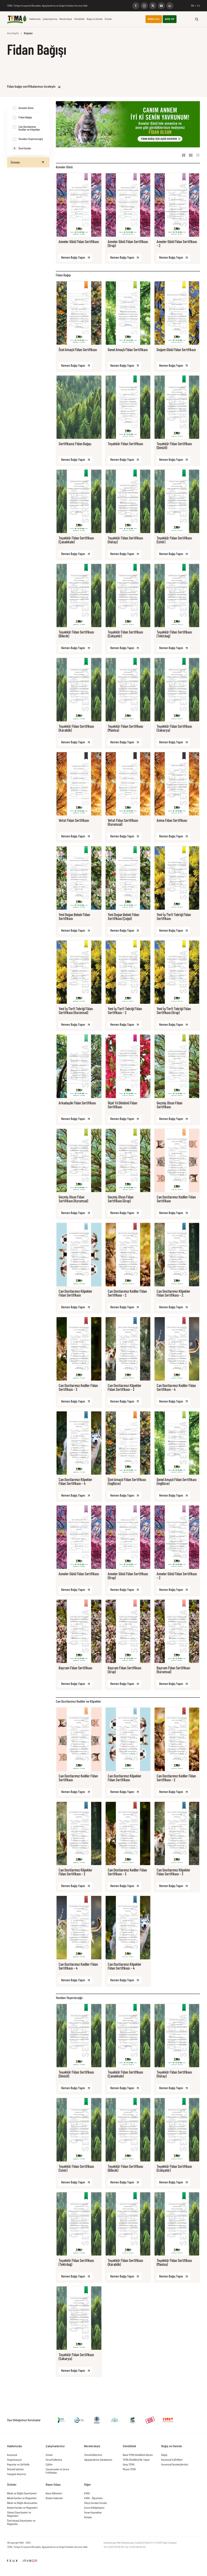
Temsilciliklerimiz (93, 2454)
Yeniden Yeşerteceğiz (30, 138)
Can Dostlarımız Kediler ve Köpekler (29, 128)
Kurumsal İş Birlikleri (172, 2459)
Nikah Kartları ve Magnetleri (22, 2498)
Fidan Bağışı (25, 117)
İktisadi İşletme (15, 2469)
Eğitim (49, 2464)
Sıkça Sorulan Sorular (95, 2502)
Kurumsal (12, 2454)
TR (192, 5)
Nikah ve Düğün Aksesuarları (22, 2502)
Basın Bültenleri (54, 2493)
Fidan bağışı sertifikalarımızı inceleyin (31, 86)
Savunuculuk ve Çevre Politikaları (57, 2470)
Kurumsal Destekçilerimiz (174, 2464)
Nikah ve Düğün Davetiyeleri (22, 2493)
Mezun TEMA (129, 2469)
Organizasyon (14, 2459)
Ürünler (108, 18)
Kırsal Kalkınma (54, 2459)
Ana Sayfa (13, 33)
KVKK (87, 2493)
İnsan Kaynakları (93, 2512)
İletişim (88, 2517)
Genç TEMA (128, 2464)
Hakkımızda (35, 18)
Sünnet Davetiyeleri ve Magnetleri (19, 2514)
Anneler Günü (25, 107)
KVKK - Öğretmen (93, 2498)
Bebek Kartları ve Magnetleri (22, 2507)
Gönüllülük (79, 18)
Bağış (164, 2454)
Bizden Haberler (54, 2498)
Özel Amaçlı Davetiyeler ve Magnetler (21, 2522)
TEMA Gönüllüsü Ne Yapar (136, 2459)
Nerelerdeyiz (66, 18)
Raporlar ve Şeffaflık (18, 2464)
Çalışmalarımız (50, 18)
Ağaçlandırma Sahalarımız (98, 2459)
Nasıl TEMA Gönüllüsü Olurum (138, 2454)
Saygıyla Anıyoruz (16, 2474)
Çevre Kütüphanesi (94, 2507)
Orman (49, 2454)
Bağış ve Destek (94, 18)
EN (198, 5)
